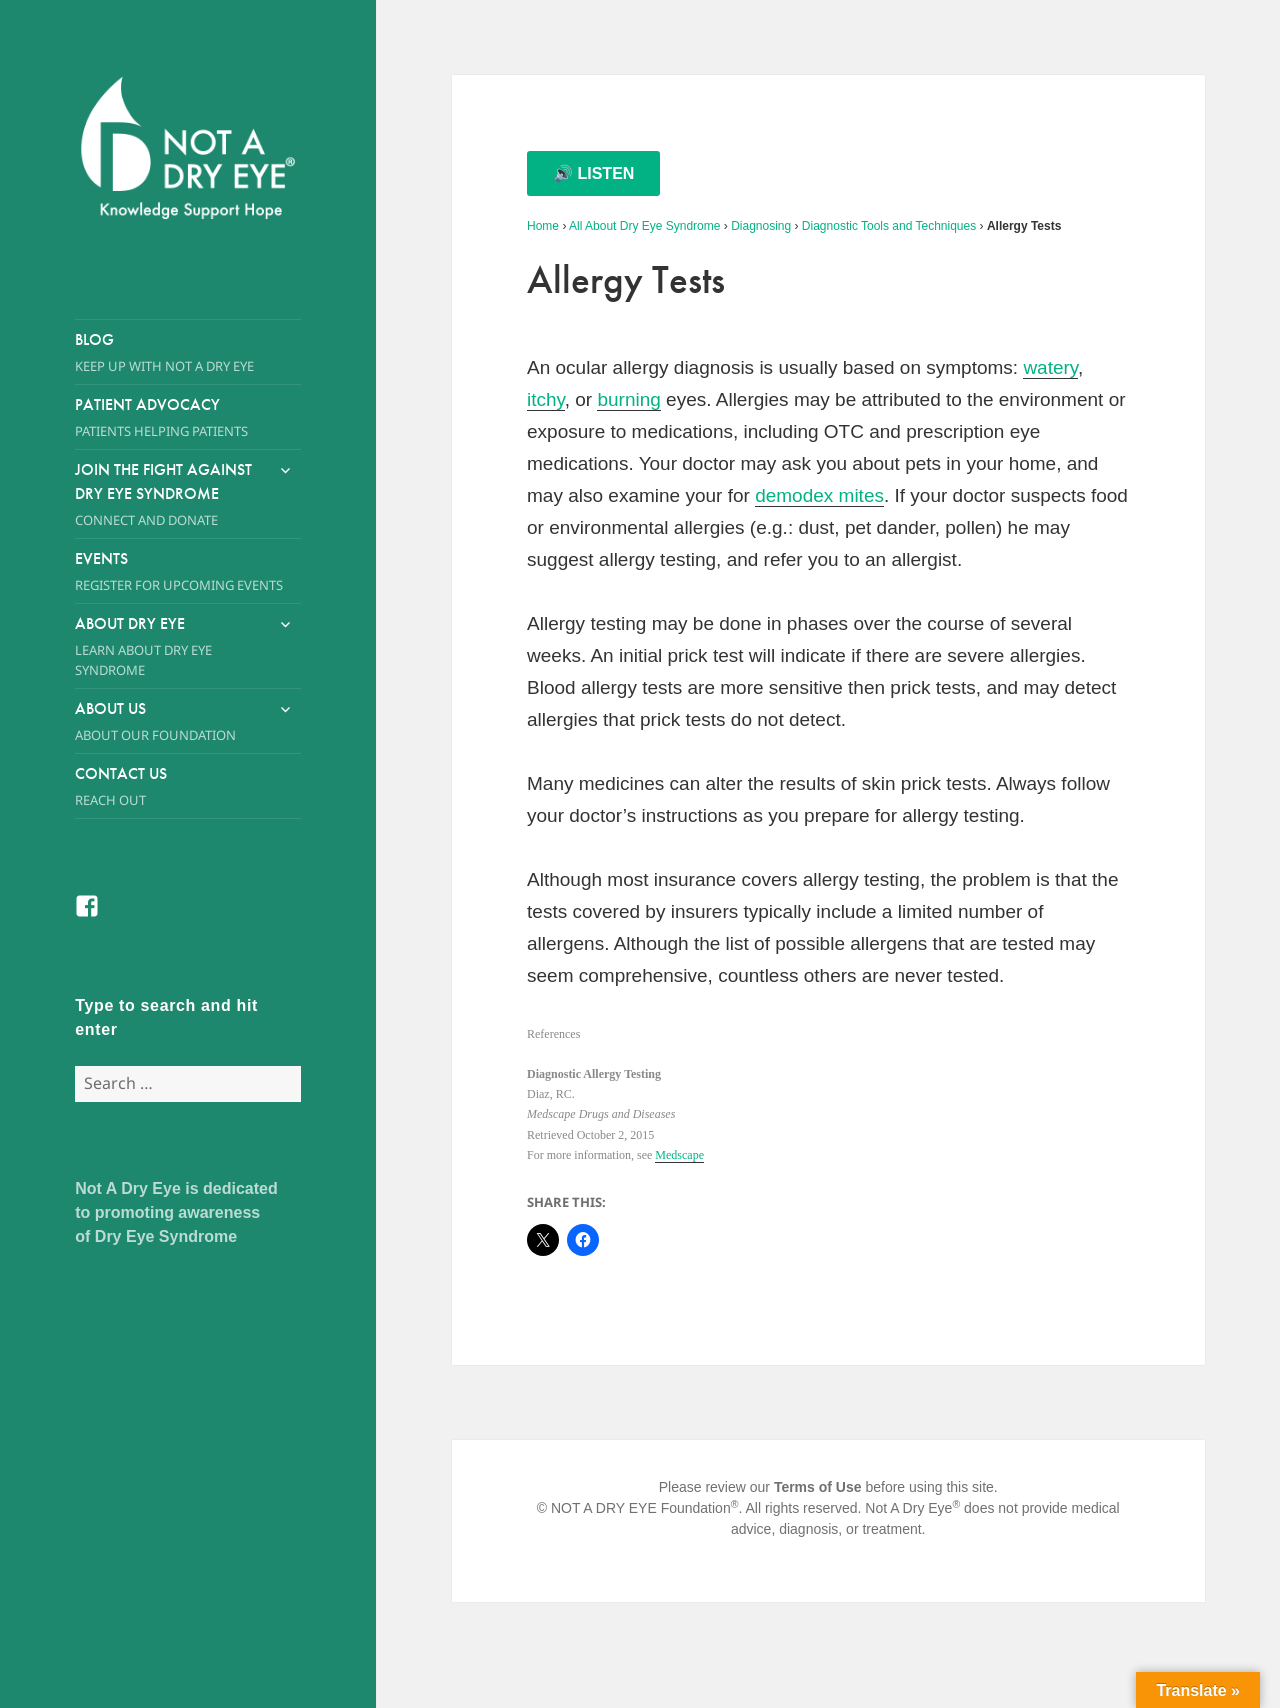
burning (628, 399)
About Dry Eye (169, 646)
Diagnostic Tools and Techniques (889, 226)
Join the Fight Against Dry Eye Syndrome (169, 494)
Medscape (679, 1155)
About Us (169, 721)
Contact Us (188, 786)
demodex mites (819, 495)
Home (543, 226)
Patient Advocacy (188, 417)
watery (1050, 367)
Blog (188, 352)
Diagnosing (761, 226)
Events (188, 571)
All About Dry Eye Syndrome (644, 226)
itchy (546, 399)
